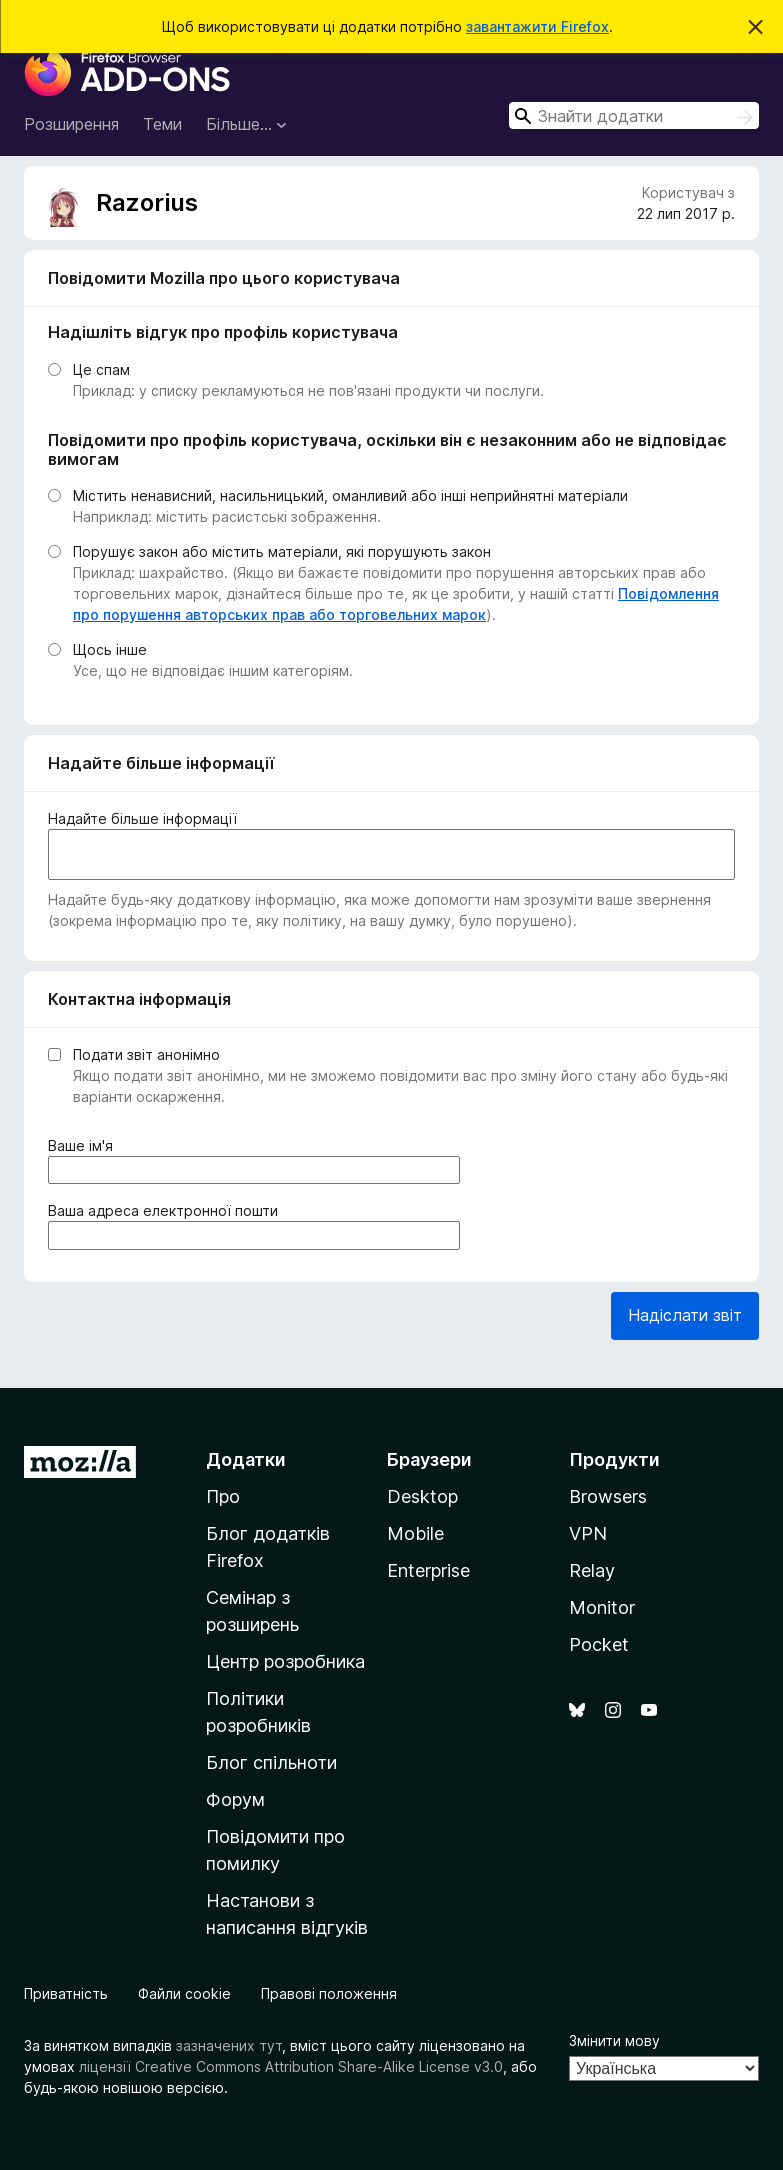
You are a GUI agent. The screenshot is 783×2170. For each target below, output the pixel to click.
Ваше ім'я (84, 1145)
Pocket (599, 1644)
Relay (592, 1570)
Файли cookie (184, 1993)
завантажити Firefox (537, 26)
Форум (235, 1799)
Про (223, 1496)
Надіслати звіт (685, 1315)
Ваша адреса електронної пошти (167, 1210)
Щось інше (110, 649)
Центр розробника (285, 1661)
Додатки (246, 1459)
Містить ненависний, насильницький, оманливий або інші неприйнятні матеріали (350, 495)
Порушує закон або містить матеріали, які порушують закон (282, 551)
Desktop (422, 1496)
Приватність (66, 1993)
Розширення (71, 124)
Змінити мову (614, 2040)
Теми (162, 124)
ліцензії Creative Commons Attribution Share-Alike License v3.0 (291, 2066)
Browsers (608, 1496)
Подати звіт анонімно (146, 1054)
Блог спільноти (271, 1762)
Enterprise (428, 1570)
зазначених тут (229, 2045)
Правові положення (329, 1993)
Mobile (415, 1533)
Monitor (602, 1607)
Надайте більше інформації (142, 818)
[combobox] (634, 115)
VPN (588, 1533)
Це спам (101, 369)
